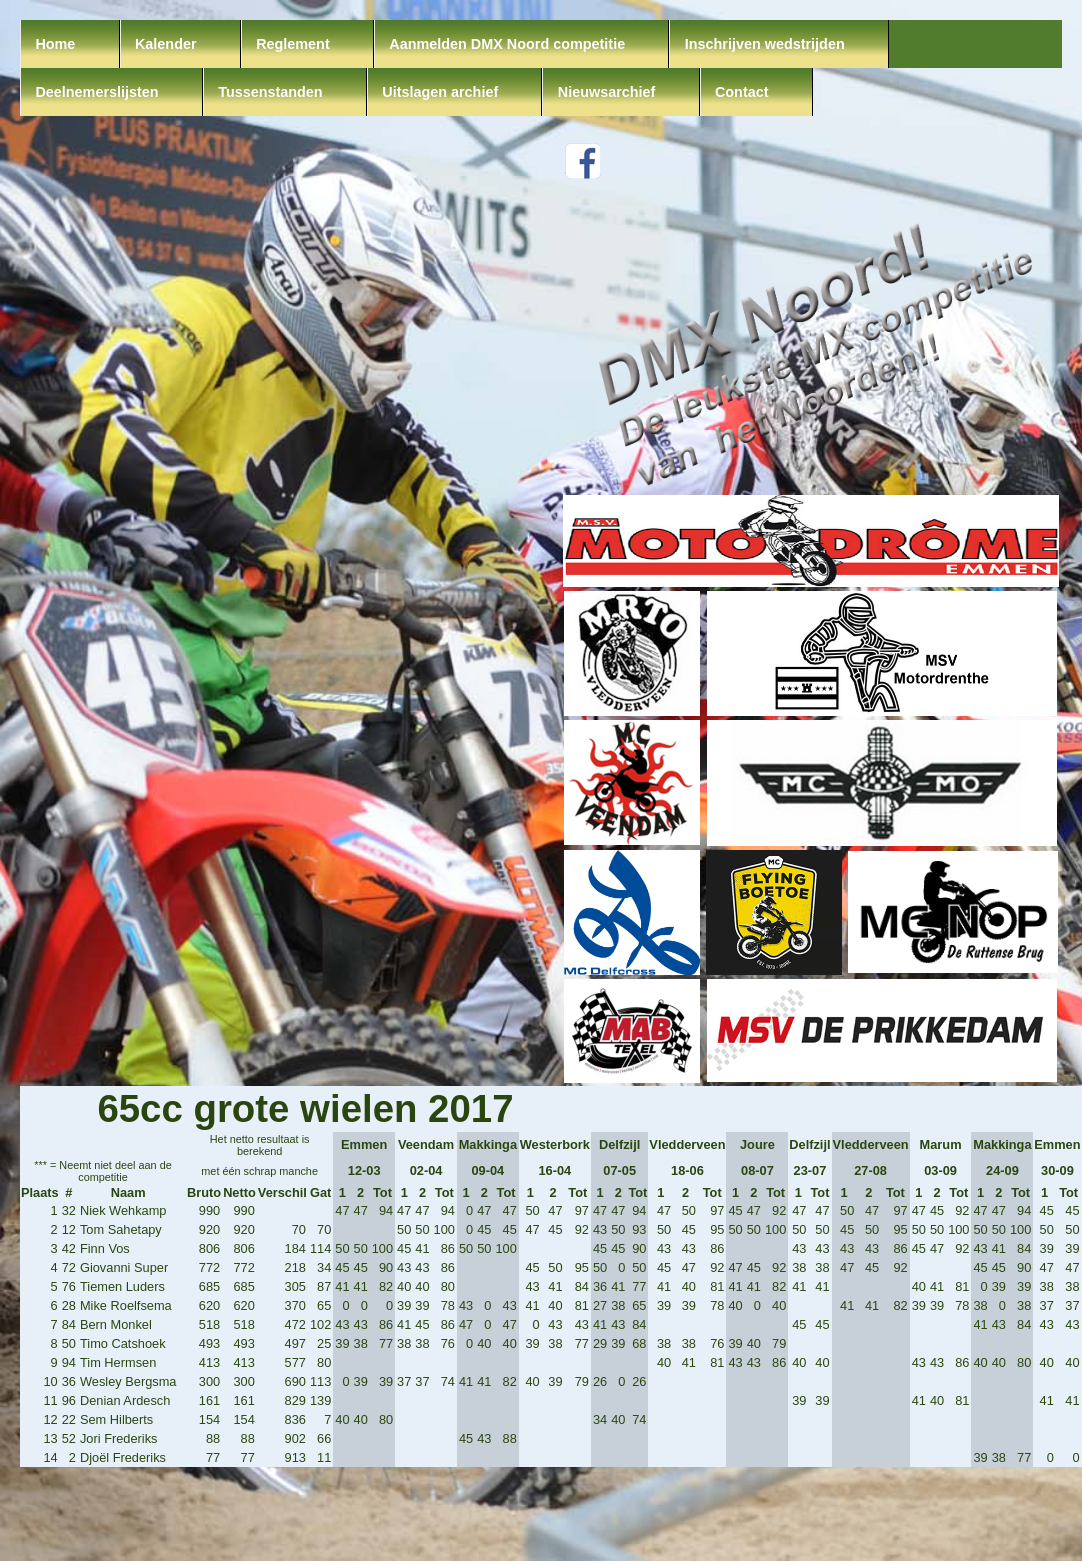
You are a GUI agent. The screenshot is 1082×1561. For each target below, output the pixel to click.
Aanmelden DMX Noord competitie (507, 44)
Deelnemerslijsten (96, 92)
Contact (742, 92)
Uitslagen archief (440, 92)
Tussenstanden (270, 92)
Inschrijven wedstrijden (765, 44)
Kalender (166, 44)
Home (55, 44)
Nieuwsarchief (607, 92)
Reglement (293, 44)
